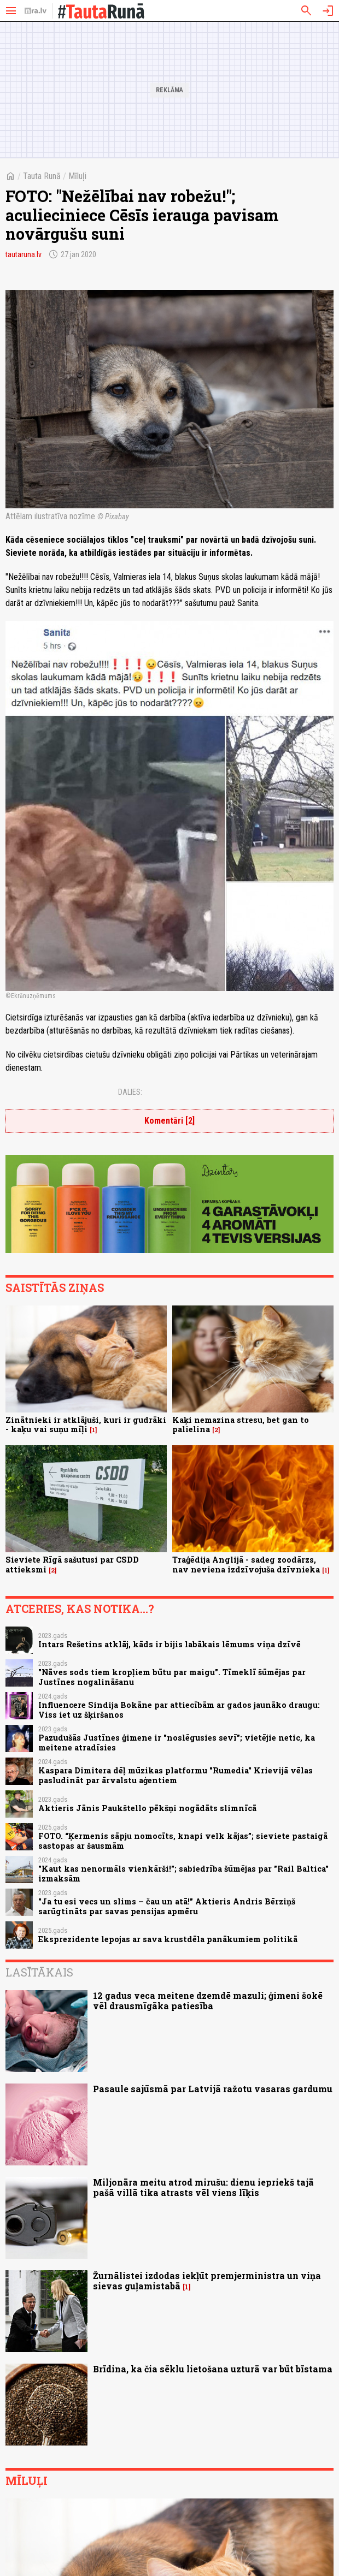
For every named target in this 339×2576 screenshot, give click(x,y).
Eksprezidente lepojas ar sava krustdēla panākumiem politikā (167, 1939)
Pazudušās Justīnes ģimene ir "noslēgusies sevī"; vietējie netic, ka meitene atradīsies (176, 1742)
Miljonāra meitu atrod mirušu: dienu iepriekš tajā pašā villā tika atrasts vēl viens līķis (203, 2187)
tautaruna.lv (23, 254)
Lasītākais (39, 1972)
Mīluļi (77, 176)
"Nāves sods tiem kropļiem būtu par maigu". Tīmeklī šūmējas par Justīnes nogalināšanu (172, 1677)
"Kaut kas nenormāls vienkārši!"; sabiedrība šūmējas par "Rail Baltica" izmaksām (183, 1873)
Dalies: (130, 1092)
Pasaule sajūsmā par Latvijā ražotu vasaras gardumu (212, 2088)
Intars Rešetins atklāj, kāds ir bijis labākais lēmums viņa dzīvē (169, 1644)
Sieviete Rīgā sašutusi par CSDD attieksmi (72, 1564)
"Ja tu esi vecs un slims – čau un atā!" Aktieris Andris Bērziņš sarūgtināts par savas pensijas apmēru (166, 1906)
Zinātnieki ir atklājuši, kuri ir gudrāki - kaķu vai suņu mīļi (85, 1424)
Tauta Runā (42, 176)
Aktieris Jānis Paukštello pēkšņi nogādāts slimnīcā (147, 1808)
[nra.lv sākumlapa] (35, 11)
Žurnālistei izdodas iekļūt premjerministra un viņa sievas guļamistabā (207, 2281)
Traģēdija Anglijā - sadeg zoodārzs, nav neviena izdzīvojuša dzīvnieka (246, 1564)
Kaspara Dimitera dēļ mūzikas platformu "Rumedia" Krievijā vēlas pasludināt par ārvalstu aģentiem (175, 1775)
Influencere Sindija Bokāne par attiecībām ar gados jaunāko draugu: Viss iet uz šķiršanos (179, 1709)
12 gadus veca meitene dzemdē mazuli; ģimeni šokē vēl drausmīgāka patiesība (208, 2000)
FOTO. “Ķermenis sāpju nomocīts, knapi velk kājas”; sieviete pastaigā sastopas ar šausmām (183, 1840)
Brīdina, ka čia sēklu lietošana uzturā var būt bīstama (212, 2369)
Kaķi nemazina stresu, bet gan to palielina (240, 1424)
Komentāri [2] (169, 1120)
